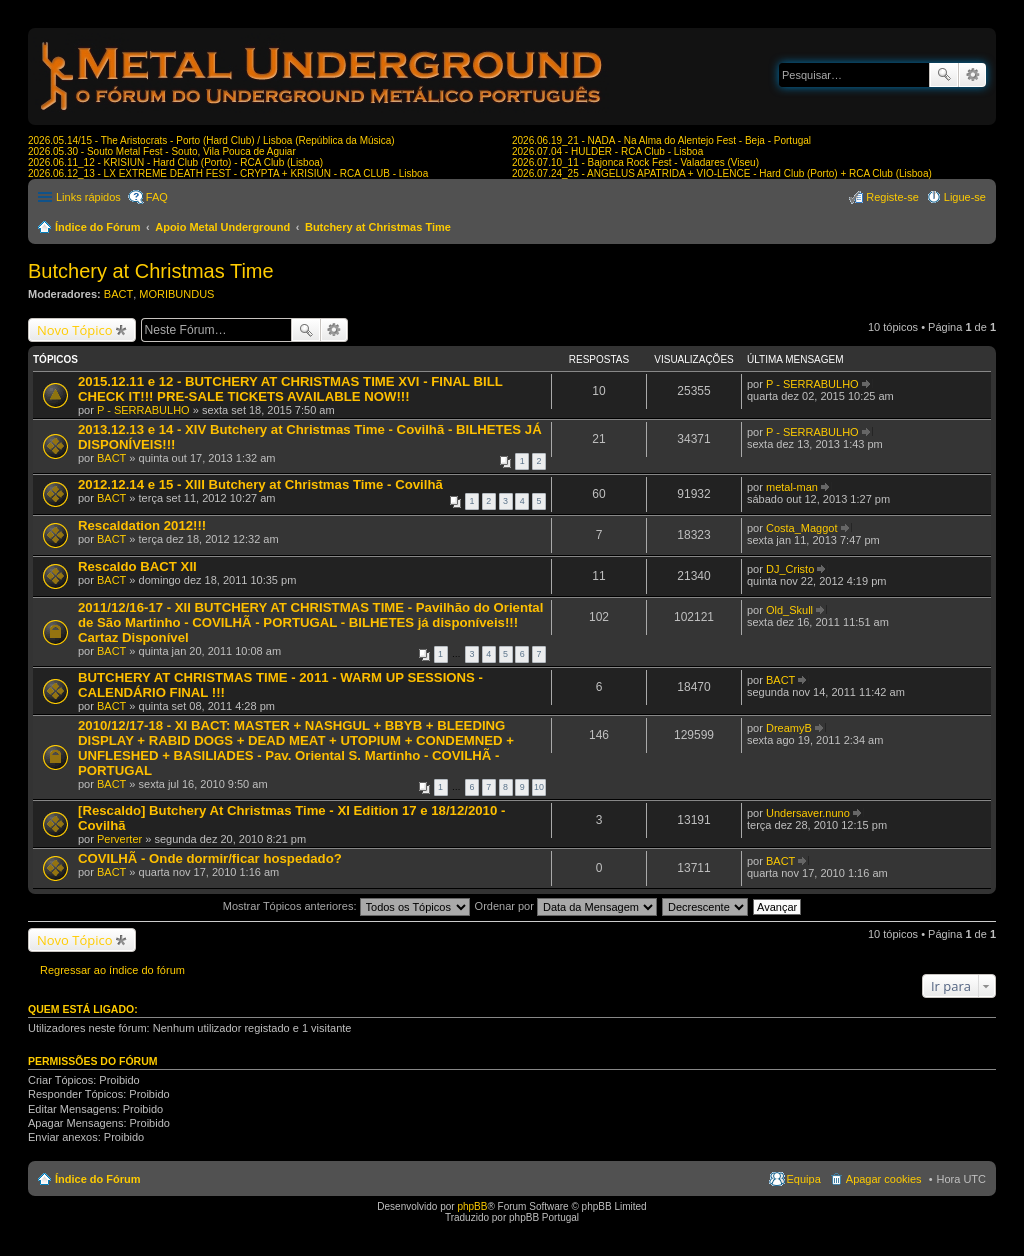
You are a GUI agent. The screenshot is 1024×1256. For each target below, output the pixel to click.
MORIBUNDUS (176, 294)
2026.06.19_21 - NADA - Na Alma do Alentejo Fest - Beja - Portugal (661, 140)
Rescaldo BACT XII (137, 566)
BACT (118, 294)
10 (539, 787)
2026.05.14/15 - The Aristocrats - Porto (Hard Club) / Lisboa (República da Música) (211, 140)
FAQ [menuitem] (157, 197)
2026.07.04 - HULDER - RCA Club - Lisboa (607, 151)
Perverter (119, 839)
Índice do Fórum (98, 227)
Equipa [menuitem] (804, 1179)
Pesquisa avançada (972, 75)
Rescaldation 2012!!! (142, 525)
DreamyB (789, 728)
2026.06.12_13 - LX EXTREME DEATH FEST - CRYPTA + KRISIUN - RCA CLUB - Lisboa (228, 173)
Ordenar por (566, 906)
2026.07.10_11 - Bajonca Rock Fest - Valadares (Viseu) (635, 162)
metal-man (792, 487)
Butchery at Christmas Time (378, 227)
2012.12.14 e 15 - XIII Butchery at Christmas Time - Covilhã (260, 484)
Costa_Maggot (802, 528)
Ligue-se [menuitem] (965, 197)
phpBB (472, 1206)
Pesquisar (944, 75)
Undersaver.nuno (808, 813)
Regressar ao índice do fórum (112, 970)
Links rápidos (88, 197)
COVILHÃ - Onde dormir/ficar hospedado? (210, 858)
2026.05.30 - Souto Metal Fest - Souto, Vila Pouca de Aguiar (162, 151)
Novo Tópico (75, 330)
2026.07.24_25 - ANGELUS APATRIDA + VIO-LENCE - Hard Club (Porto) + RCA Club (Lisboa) (722, 173)
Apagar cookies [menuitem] (884, 1179)
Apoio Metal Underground (222, 227)
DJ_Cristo (790, 569)
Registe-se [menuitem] (892, 197)
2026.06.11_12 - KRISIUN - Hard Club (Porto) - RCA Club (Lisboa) (175, 162)
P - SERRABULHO (143, 410)
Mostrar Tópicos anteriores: (346, 906)
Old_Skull (789, 610)
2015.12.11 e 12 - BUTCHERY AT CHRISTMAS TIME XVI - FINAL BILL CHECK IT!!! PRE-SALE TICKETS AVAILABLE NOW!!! (290, 389)
